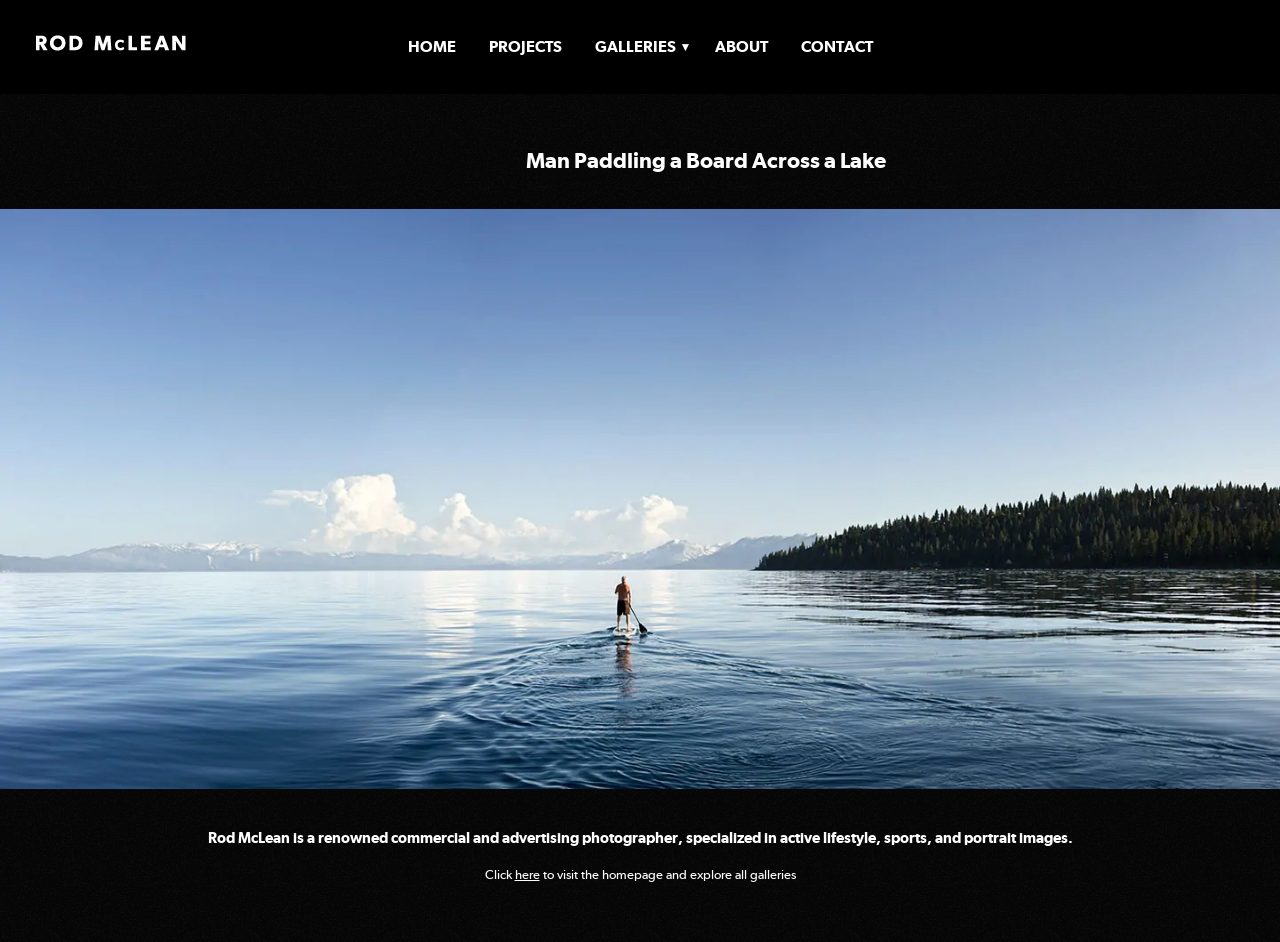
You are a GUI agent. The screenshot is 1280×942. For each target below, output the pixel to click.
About (741, 46)
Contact (837, 46)
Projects (525, 46)
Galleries (635, 46)
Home (432, 46)
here (527, 874)
